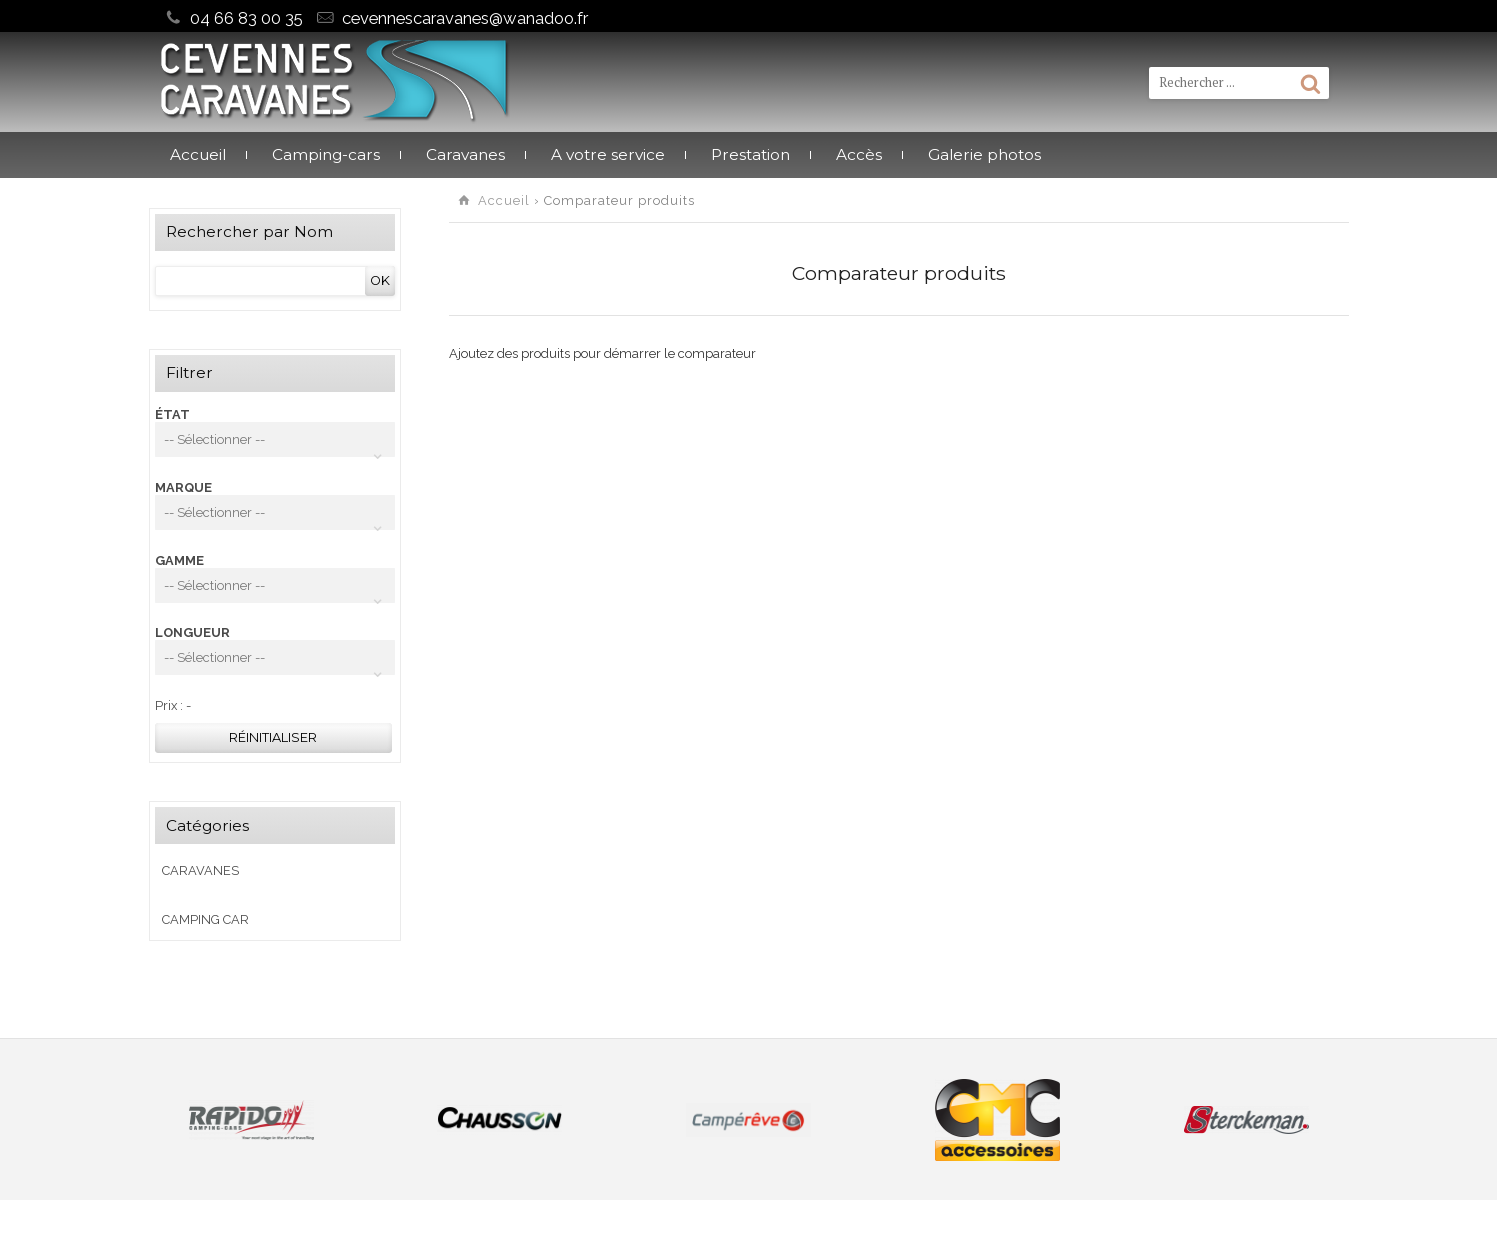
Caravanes (465, 154)
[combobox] (275, 439)
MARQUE (183, 487)
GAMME (179, 560)
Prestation (750, 154)
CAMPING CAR (205, 919)
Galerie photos (984, 154)
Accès (859, 154)
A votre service (608, 154)
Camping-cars (326, 154)
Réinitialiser (273, 737)
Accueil (198, 154)
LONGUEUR (192, 632)
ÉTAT (172, 414)
